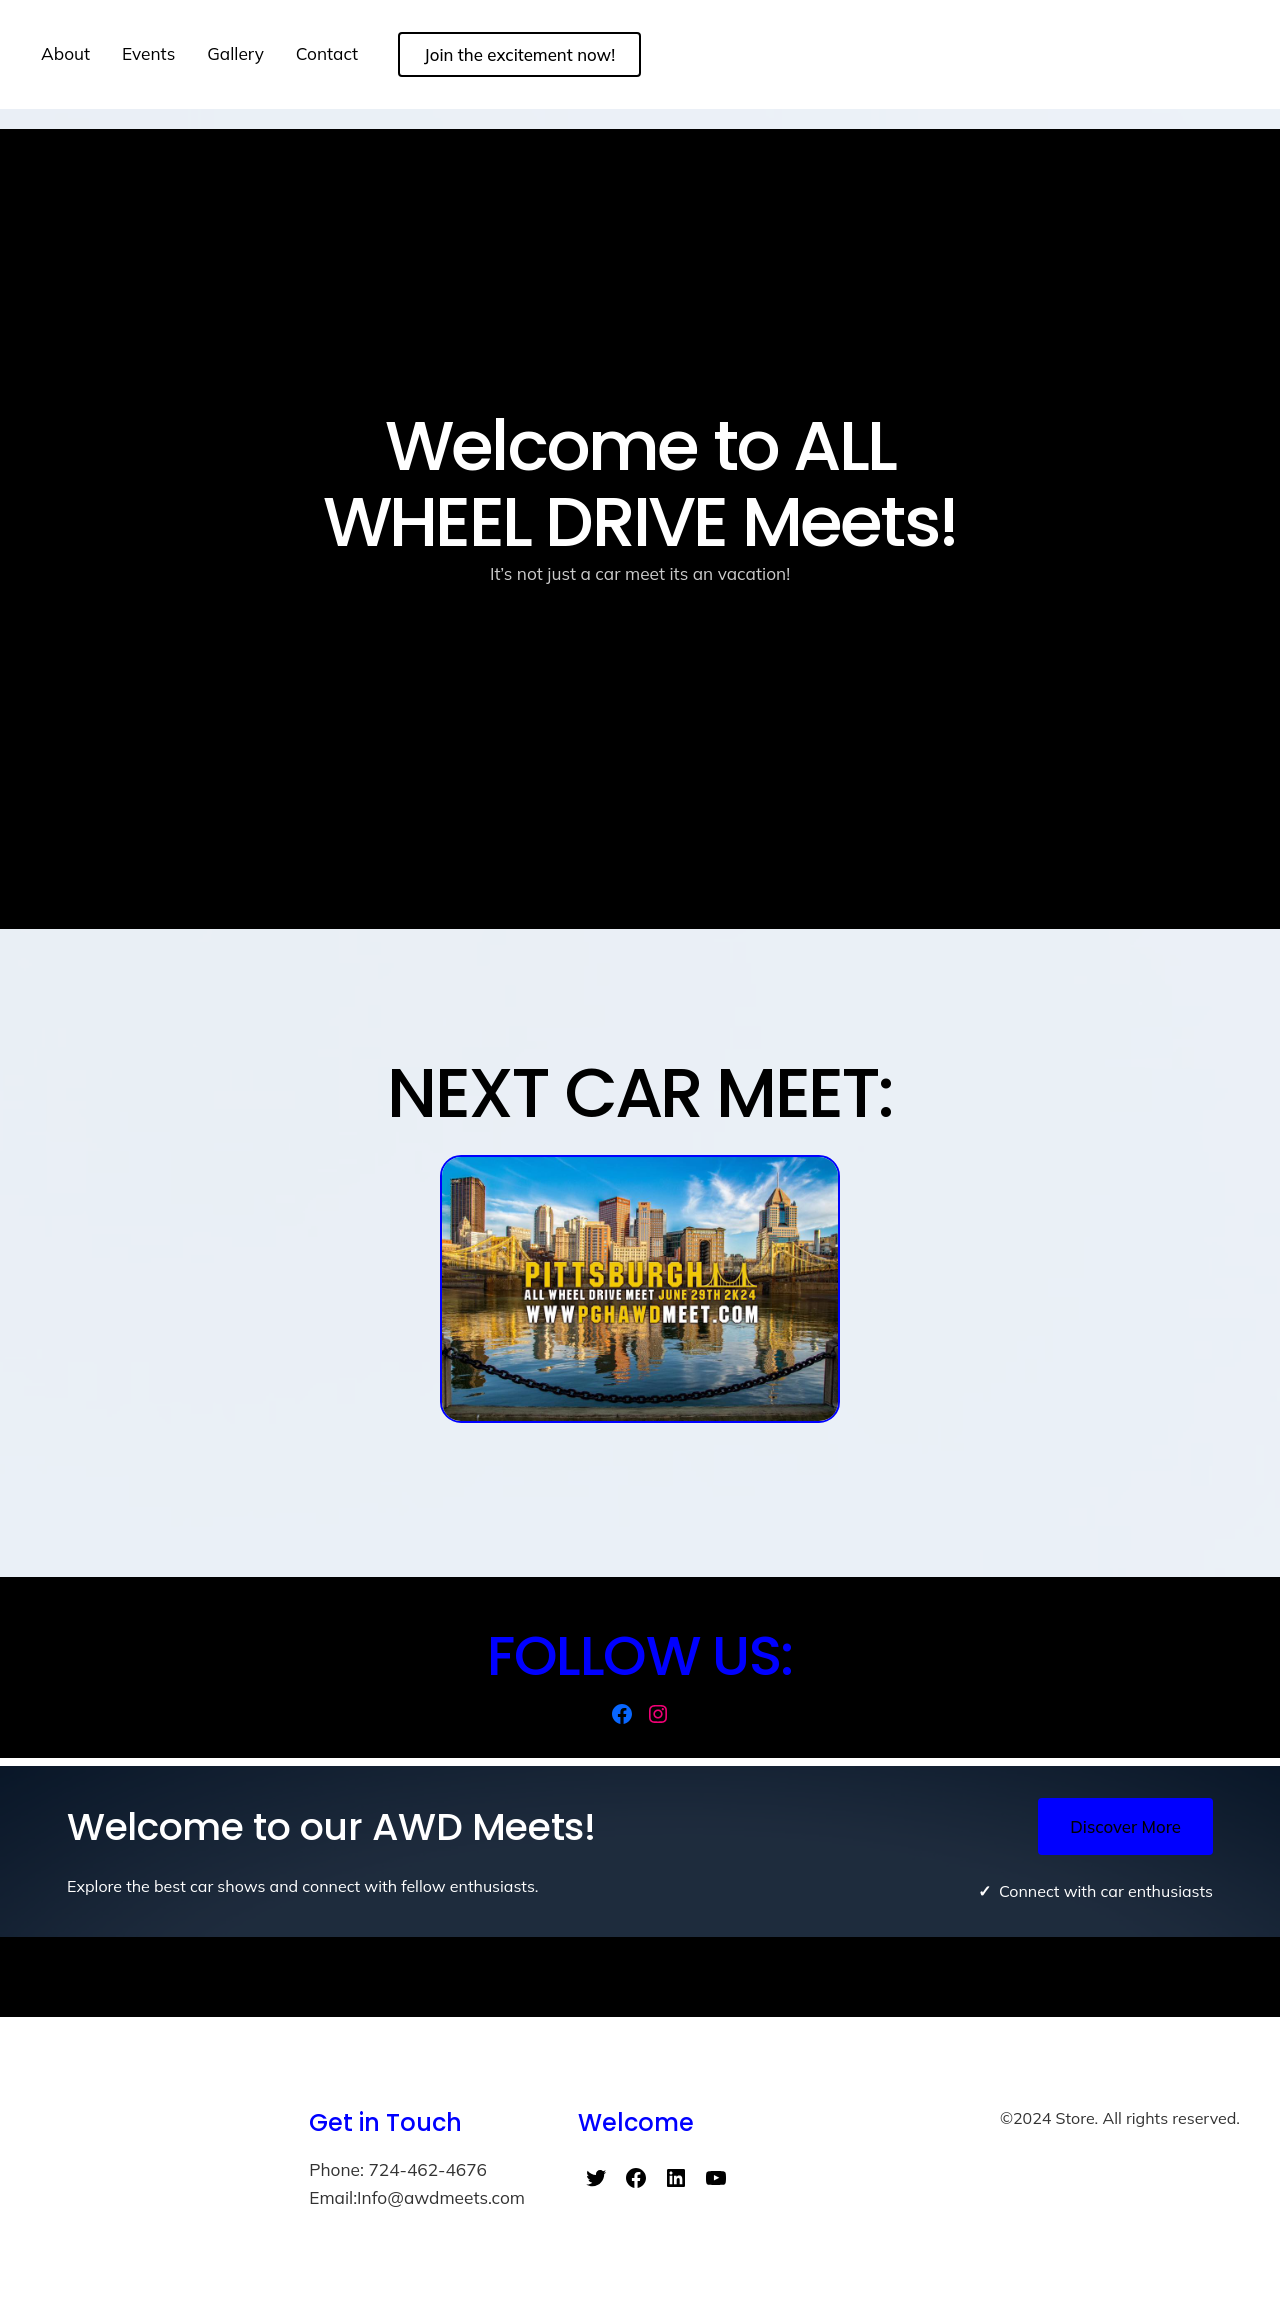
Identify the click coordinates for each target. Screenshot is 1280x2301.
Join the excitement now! (519, 54)
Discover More (1125, 1826)
